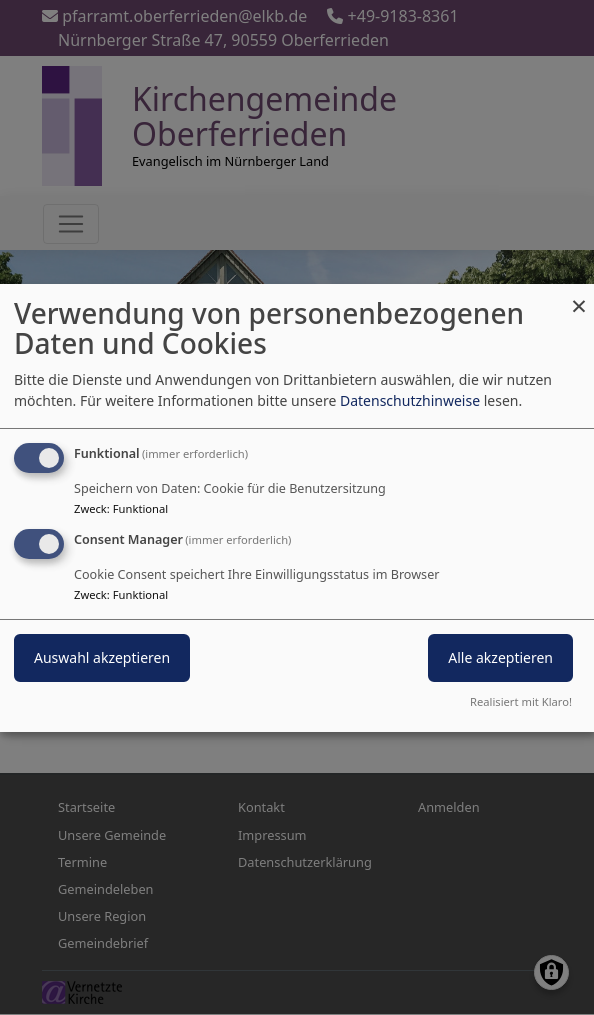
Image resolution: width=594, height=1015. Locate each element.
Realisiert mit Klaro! (521, 701)
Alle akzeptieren (500, 657)
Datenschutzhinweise (410, 400)
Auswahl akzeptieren (102, 657)
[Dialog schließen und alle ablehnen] (579, 295)
